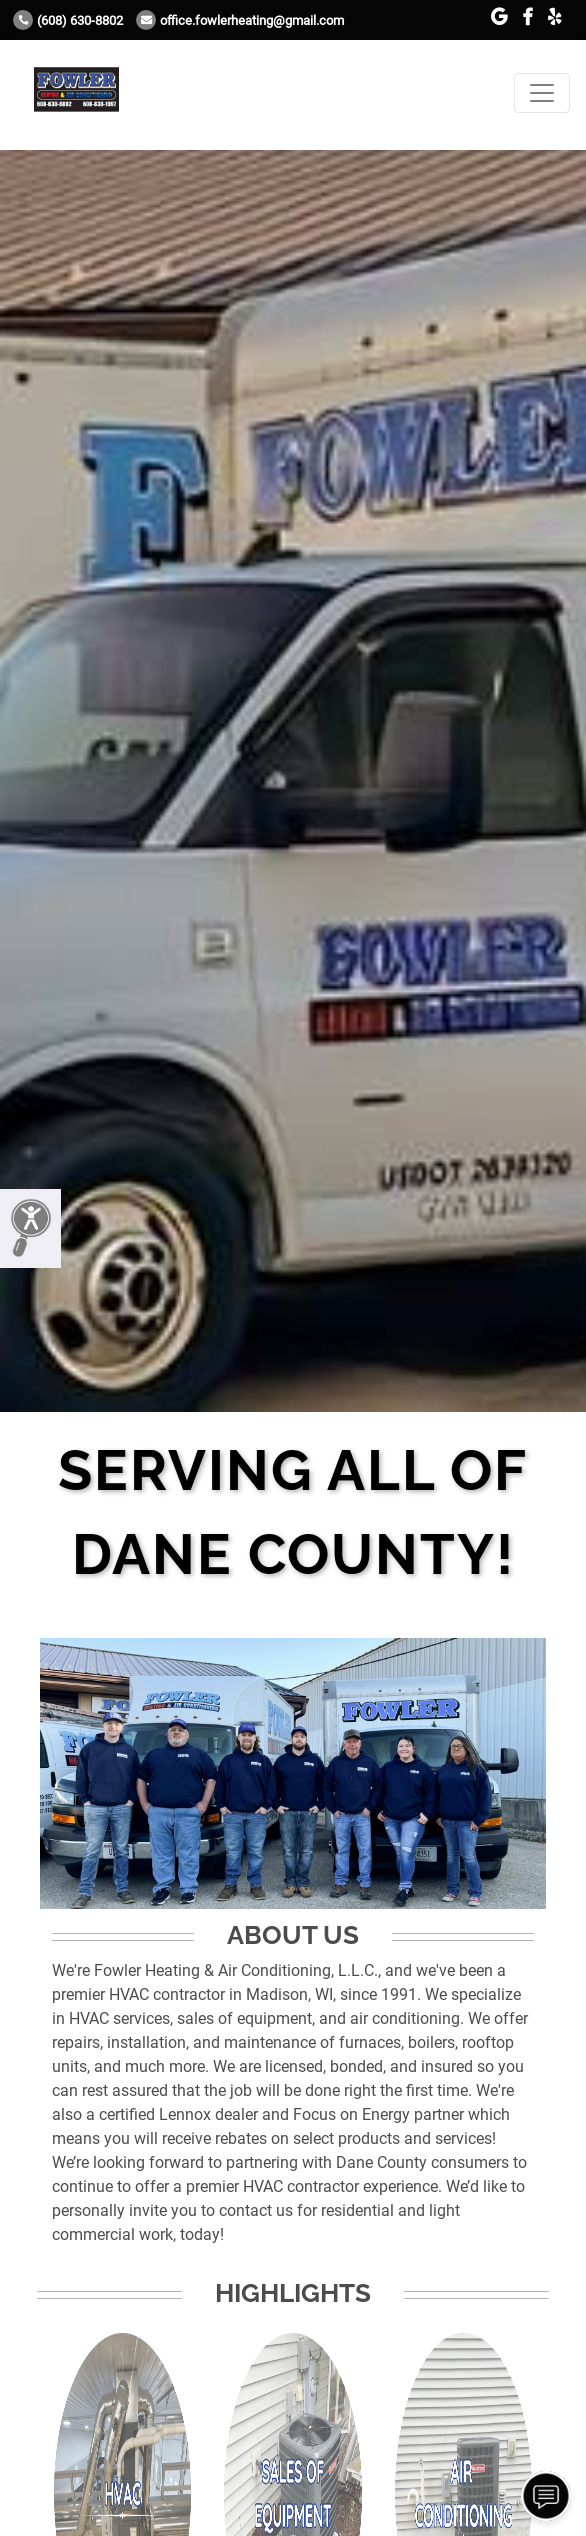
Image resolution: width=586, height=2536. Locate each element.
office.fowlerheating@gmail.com (240, 20)
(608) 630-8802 (68, 20)
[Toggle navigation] (542, 93)
